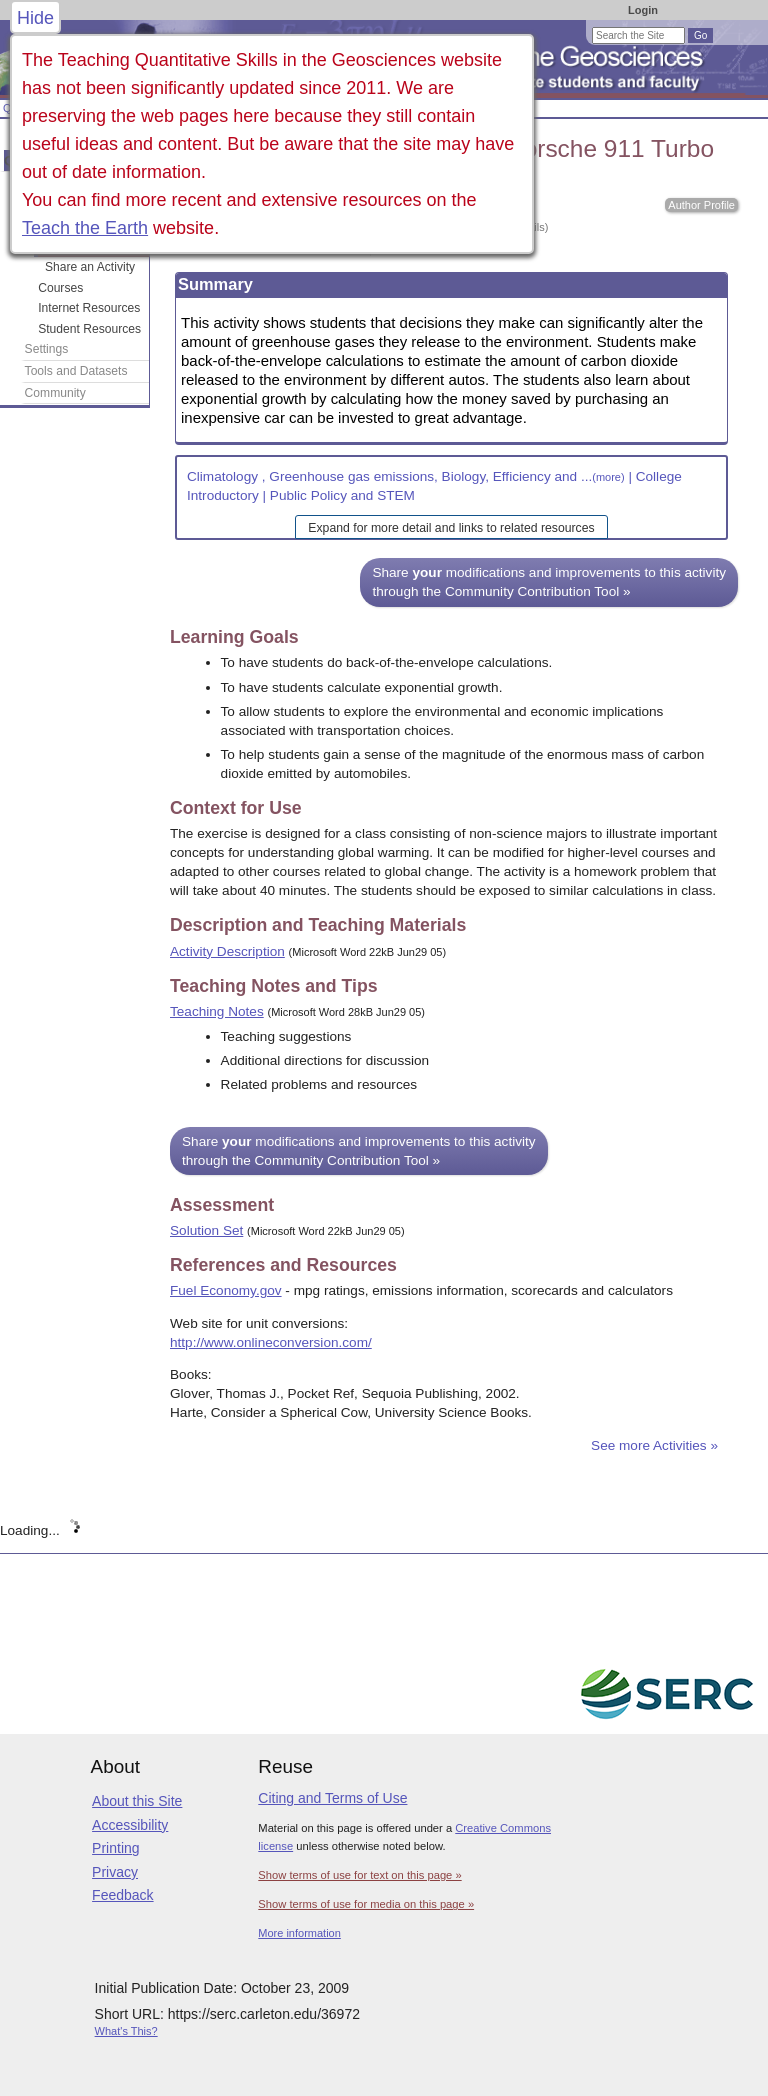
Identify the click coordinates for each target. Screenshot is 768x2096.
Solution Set (206, 1230)
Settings (47, 349)
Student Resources (89, 329)
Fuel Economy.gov (226, 1290)
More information (299, 1933)
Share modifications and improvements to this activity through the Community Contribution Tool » (549, 582)
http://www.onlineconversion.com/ (271, 1342)
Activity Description (227, 951)
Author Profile (701, 205)
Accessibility (130, 1825)
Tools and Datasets (76, 371)
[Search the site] (638, 35)
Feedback (122, 1895)
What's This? (126, 2031)
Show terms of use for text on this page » (359, 1875)
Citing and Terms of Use (332, 1798)
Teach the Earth (85, 228)
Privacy (115, 1872)
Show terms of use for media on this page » (366, 1904)
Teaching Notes (217, 1011)
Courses (60, 288)
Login (643, 10)
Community (55, 393)
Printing (115, 1848)
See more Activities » (654, 1445)
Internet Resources (89, 308)
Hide (35, 18)
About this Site (137, 1801)
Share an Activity (90, 267)
